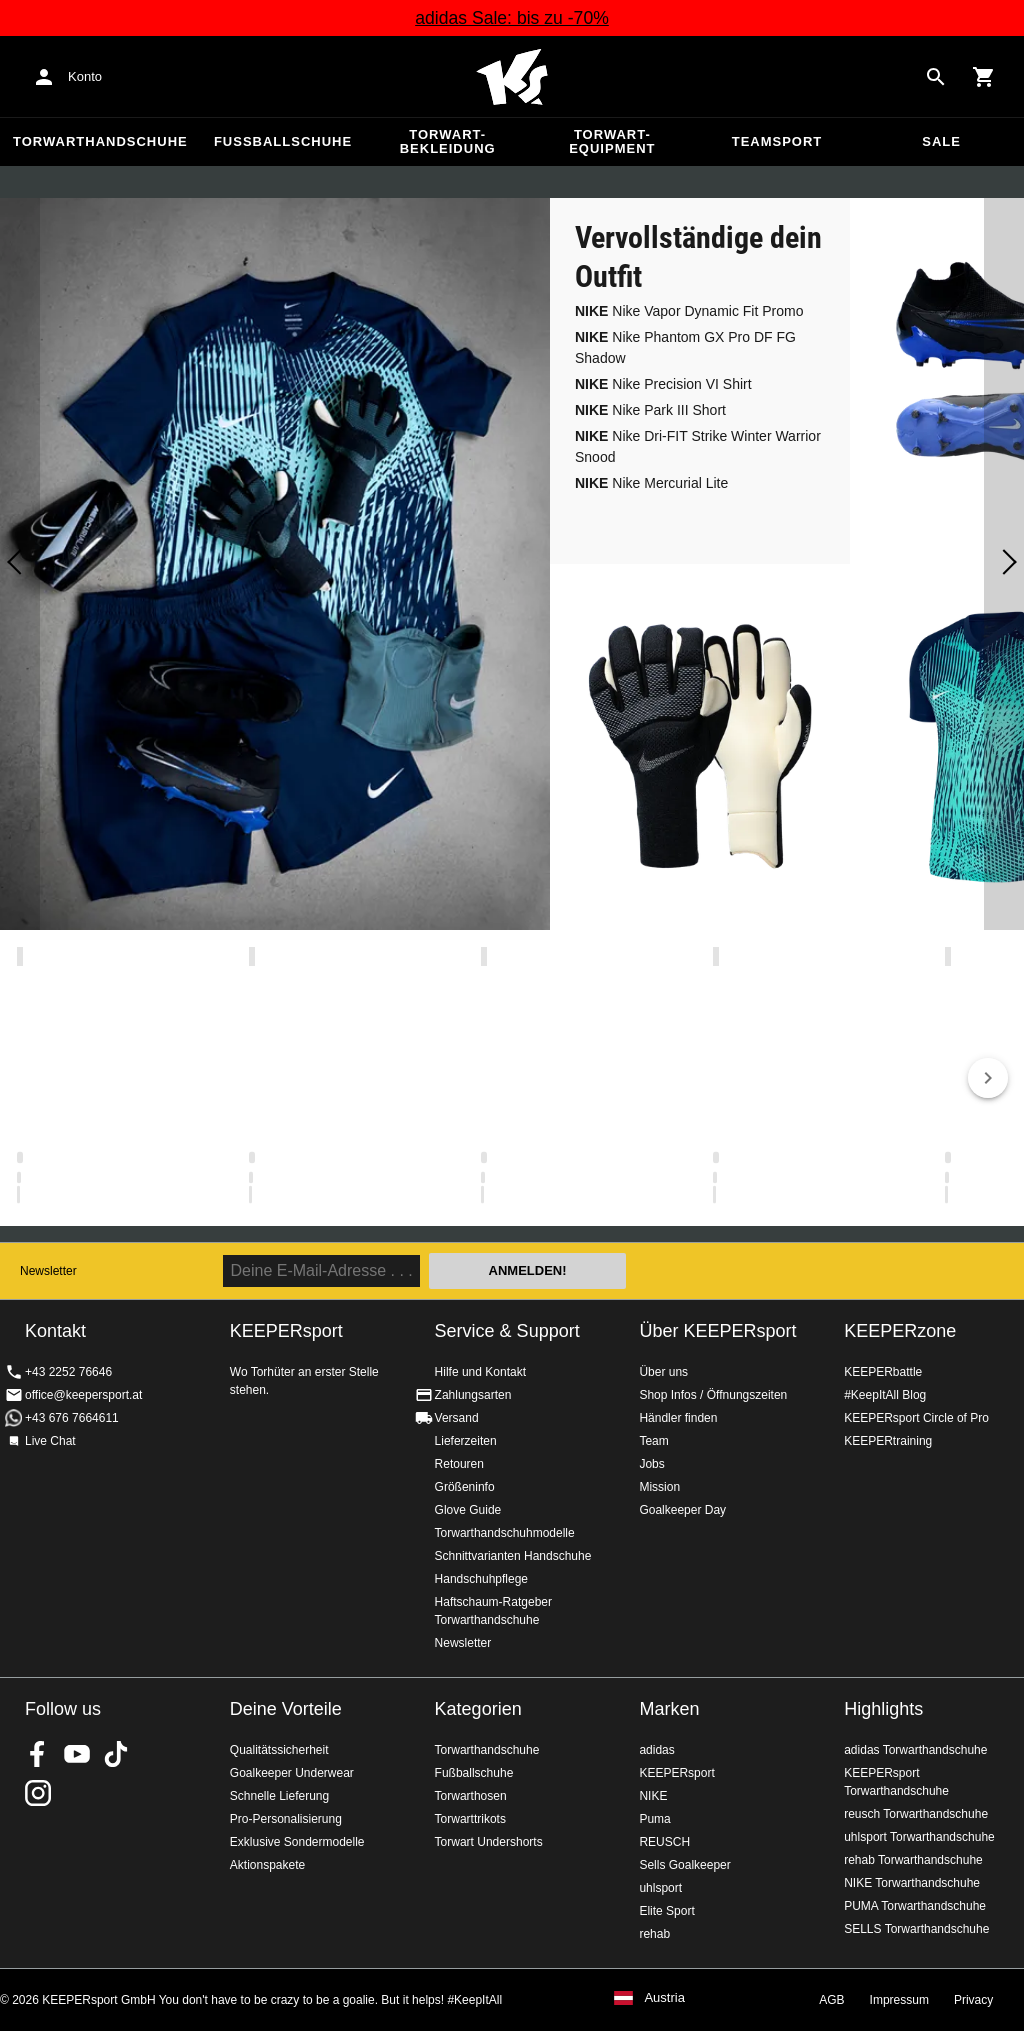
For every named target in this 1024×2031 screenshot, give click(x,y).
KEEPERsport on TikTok (116, 1754)
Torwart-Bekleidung (448, 141)
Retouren (459, 1464)
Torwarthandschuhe (100, 141)
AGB (831, 2000)
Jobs (651, 1464)
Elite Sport (666, 1911)
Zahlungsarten (473, 1395)
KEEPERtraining (888, 1441)
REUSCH (664, 1842)
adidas (656, 1750)
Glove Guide (468, 1510)
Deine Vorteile (286, 1709)
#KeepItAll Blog (885, 1395)
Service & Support (507, 1331)
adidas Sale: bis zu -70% (512, 18)
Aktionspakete (267, 1865)
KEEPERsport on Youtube (77, 1754)
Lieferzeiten (466, 1441)
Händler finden (678, 1418)
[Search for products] (936, 77)
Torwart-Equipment (612, 141)
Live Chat (50, 1441)
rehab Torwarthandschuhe (913, 1860)
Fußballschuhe (283, 141)
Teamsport (777, 141)
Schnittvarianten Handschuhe (513, 1556)
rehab (654, 1934)
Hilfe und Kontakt (480, 1372)
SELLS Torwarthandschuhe (916, 1929)
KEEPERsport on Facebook (38, 1754)
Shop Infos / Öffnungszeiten (713, 1395)
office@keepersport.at (83, 1395)
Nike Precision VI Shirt (663, 384)
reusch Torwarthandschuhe (916, 1814)
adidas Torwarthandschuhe (915, 1750)
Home (512, 77)
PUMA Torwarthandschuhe (915, 1906)
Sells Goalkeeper (684, 1865)
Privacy (973, 2000)
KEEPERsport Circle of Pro (916, 1418)
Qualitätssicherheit (279, 1750)
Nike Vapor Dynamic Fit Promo (689, 311)
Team (653, 1441)
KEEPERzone (900, 1331)
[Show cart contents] (984, 77)
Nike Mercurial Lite (651, 483)
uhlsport (660, 1888)
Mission (659, 1487)
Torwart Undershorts (489, 1842)
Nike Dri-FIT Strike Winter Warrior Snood (698, 446)
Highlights (883, 1709)
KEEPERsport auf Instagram (38, 1793)
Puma (654, 1819)
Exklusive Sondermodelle (297, 1842)
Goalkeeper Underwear (292, 1773)
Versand (457, 1418)
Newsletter (48, 1271)
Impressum (899, 2000)
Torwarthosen (471, 1796)
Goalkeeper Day (682, 1510)
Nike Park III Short (650, 410)
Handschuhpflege (481, 1579)
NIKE (653, 1796)
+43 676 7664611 (72, 1418)
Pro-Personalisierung (286, 1819)
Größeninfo (465, 1487)
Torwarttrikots (470, 1819)
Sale (941, 141)
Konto (85, 76)
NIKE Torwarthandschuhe (912, 1883)
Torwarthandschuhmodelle (505, 1533)
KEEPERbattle (883, 1372)
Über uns (663, 1372)
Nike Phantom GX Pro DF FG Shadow (685, 347)
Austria (664, 1998)
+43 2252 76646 (68, 1372)
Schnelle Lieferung (279, 1796)
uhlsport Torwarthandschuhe (919, 1837)
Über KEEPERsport (717, 1331)
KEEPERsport (676, 1773)
